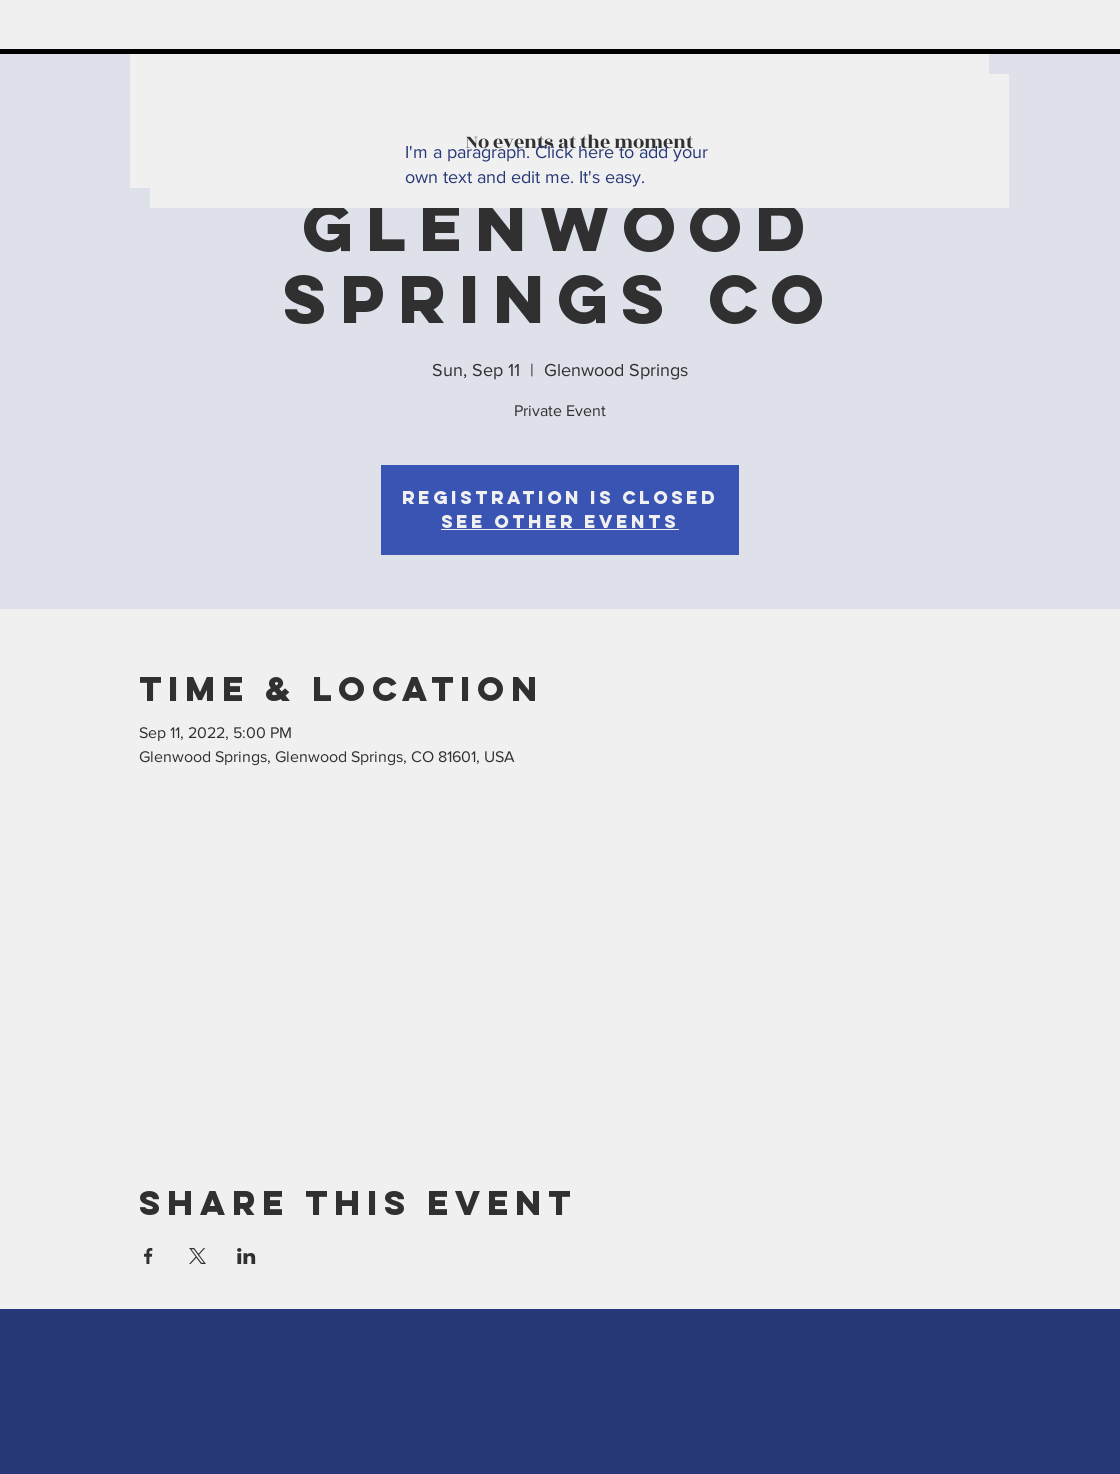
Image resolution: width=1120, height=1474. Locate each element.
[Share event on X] (197, 1256)
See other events (560, 521)
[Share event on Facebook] (148, 1256)
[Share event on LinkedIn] (246, 1256)
